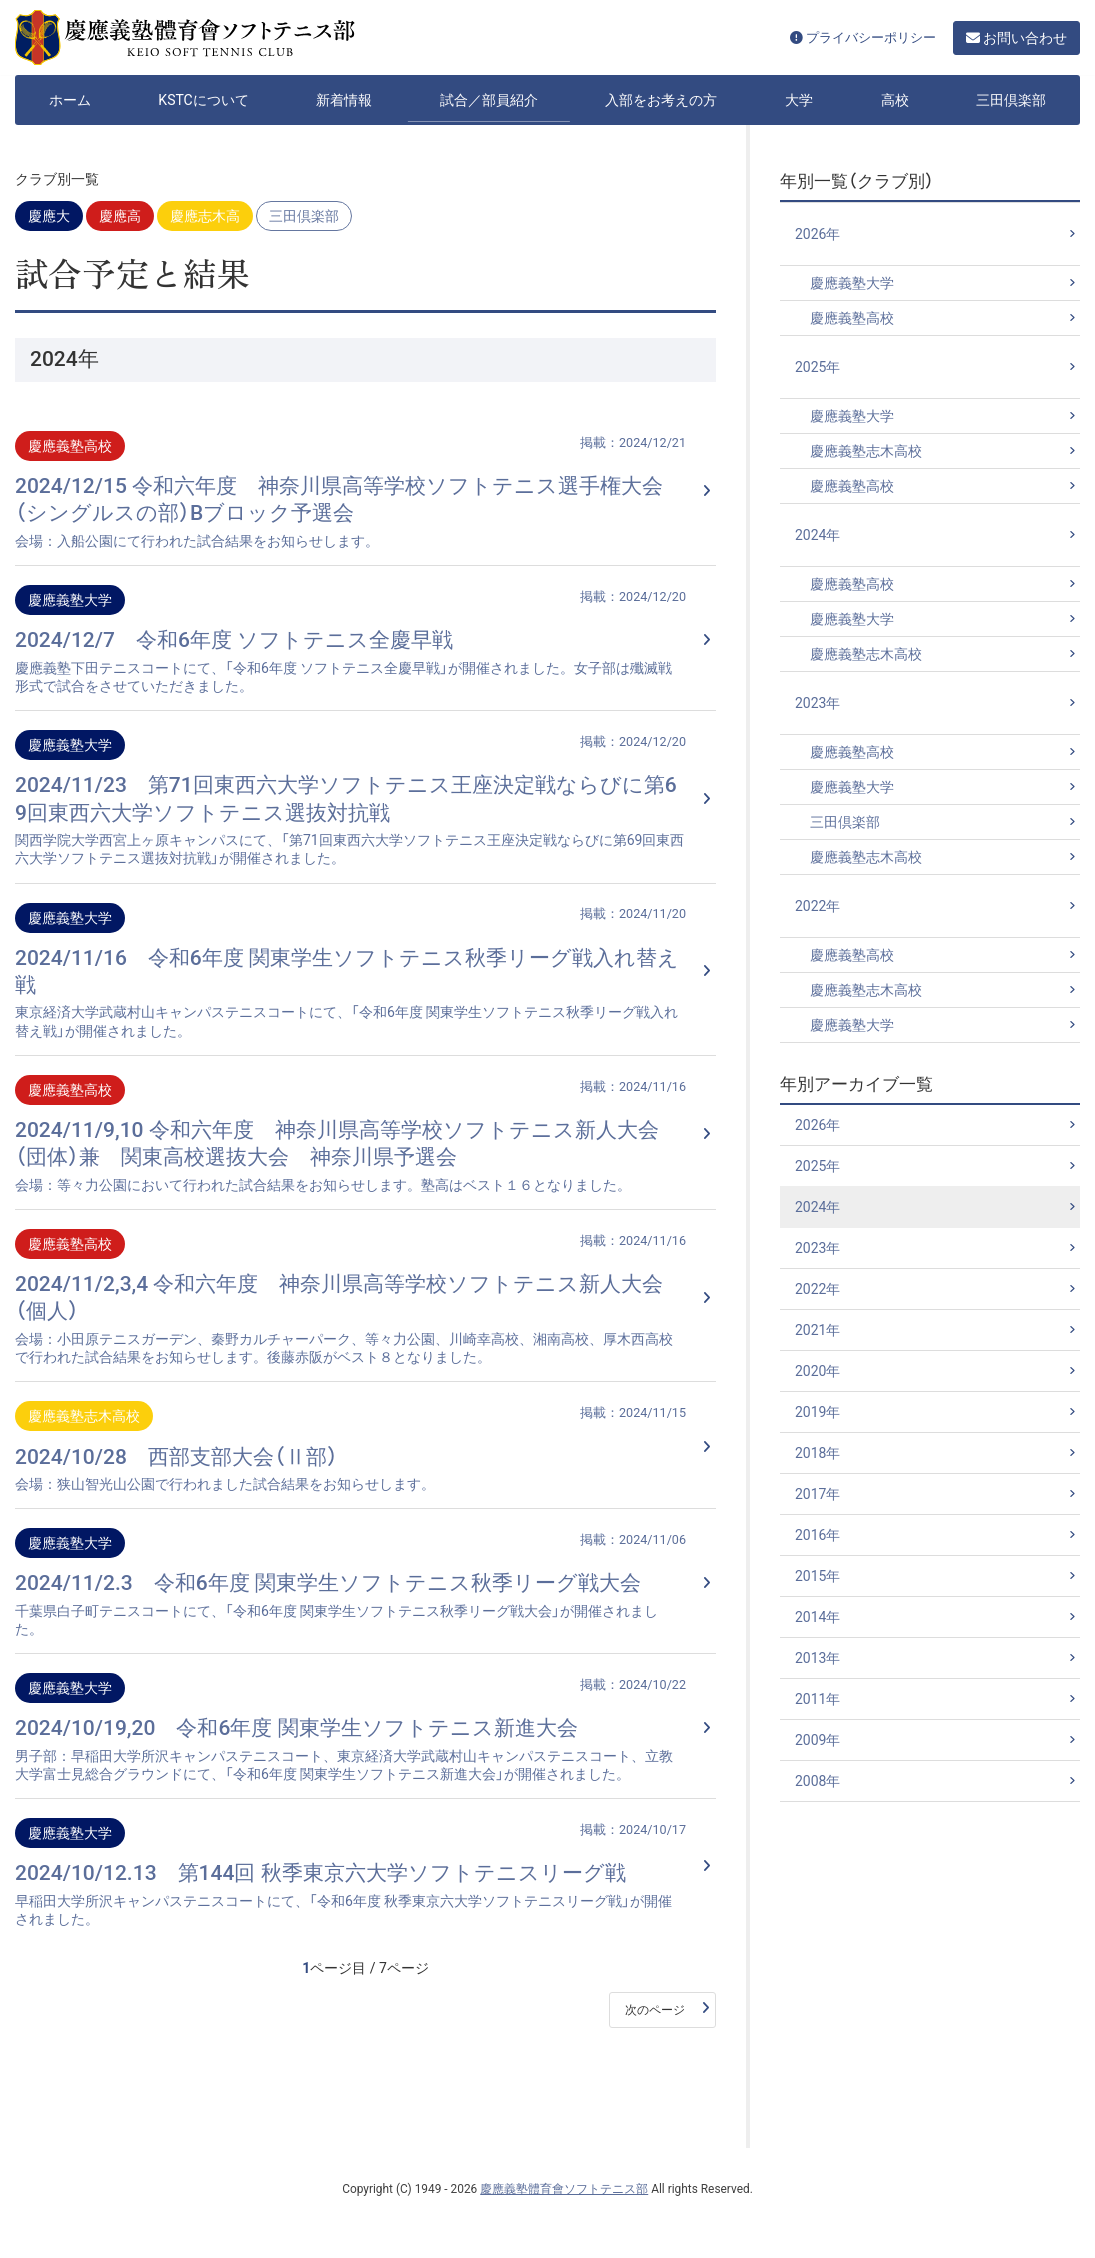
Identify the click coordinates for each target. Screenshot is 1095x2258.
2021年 (817, 1330)
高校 (895, 100)
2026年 (817, 234)
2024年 (817, 535)
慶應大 (49, 216)
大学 (799, 100)
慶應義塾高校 (852, 318)
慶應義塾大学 (852, 283)
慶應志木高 (205, 216)
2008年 (817, 1781)
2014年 (817, 1617)
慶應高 (120, 216)
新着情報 (344, 100)
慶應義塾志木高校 (866, 451)
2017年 (817, 1494)
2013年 (817, 1658)
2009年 (817, 1740)
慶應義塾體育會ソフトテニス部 (564, 2189)
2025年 (817, 367)
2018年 (817, 1453)
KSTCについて (203, 100)
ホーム (70, 100)
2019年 (817, 1412)
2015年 (817, 1576)
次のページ (655, 2010)
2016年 (817, 1535)
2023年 (817, 703)
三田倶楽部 (1011, 100)
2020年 (817, 1371)
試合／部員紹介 (489, 100)
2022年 (817, 906)
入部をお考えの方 (661, 100)
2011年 (817, 1699)
